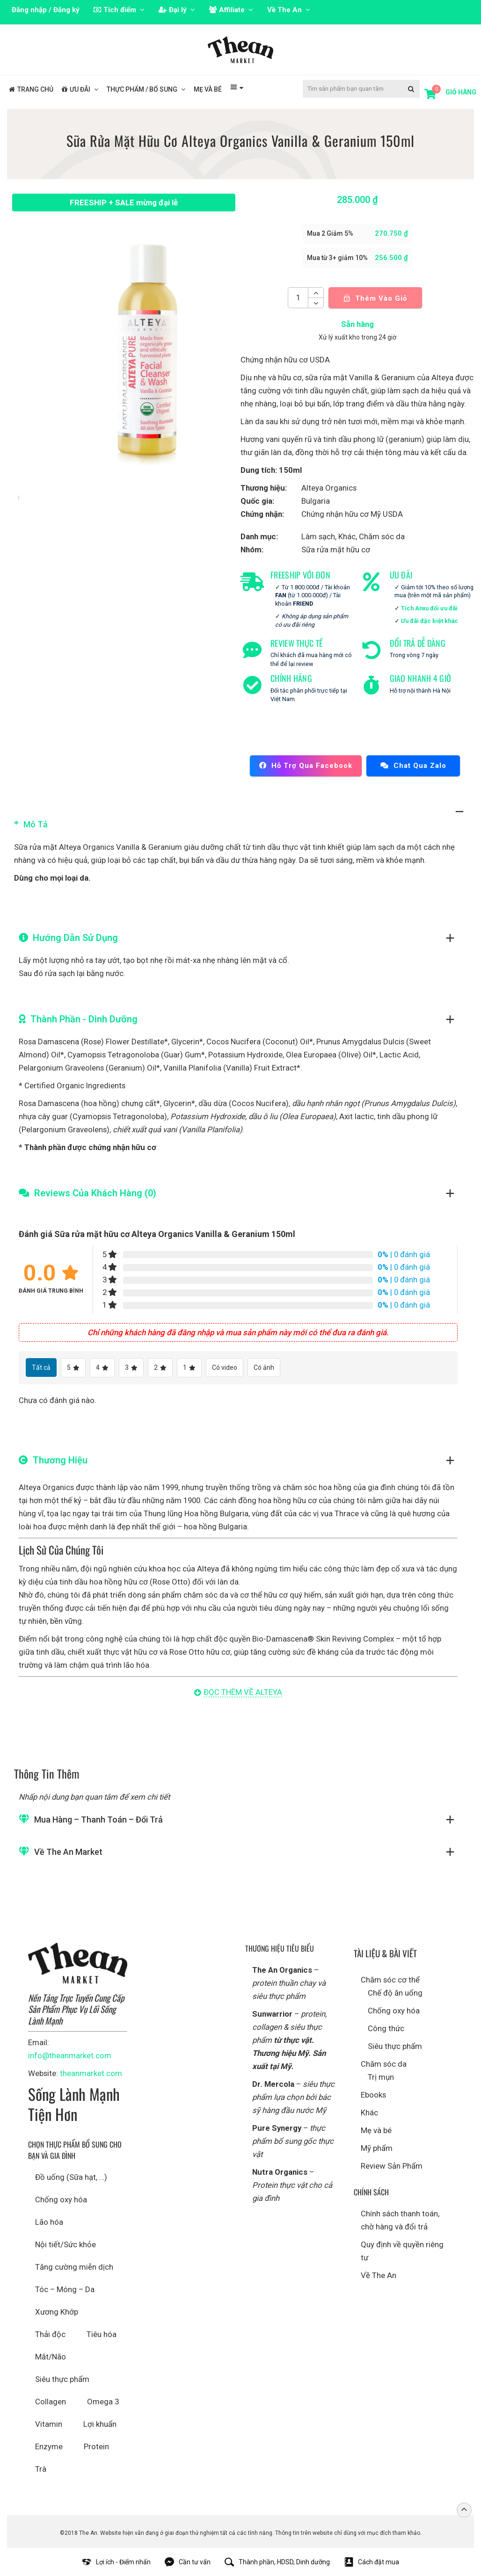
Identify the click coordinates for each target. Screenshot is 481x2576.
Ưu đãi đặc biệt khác (429, 620)
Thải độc (50, 2334)
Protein (96, 2446)
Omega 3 (103, 2401)
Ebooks (373, 2094)
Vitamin (48, 2424)
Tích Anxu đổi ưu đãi (429, 608)
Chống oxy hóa (61, 2199)
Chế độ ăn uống (395, 1992)
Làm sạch (318, 536)
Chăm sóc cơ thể (390, 1979)
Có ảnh (264, 1367)
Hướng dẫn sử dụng (75, 937)
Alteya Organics (329, 487)
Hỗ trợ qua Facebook (305, 765)
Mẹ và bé (376, 2130)
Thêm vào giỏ (375, 298)
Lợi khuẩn (100, 2424)
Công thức (386, 2028)
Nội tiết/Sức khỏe (65, 2244)
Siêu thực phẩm (62, 2379)
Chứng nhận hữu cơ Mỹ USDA (352, 514)
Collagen (50, 2401)
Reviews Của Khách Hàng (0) (95, 1193)
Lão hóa (49, 2222)
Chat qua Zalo (413, 765)
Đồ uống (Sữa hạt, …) (71, 2177)
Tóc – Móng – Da (65, 2289)
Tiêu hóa (102, 2334)
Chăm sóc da (382, 536)
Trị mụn (381, 2077)
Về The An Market (68, 1852)
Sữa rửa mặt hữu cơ (335, 549)
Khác (347, 536)
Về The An (378, 2275)
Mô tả (35, 824)
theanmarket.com (91, 2073)
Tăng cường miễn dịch (74, 2267)
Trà (40, 2469)
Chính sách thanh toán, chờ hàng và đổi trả (400, 2220)
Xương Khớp (56, 2311)
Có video (224, 1367)
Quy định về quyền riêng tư (402, 2251)
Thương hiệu (60, 1460)
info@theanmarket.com (69, 2055)
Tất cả (41, 1367)
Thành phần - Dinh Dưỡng (84, 1019)
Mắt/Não (50, 2356)
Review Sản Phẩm (392, 2166)
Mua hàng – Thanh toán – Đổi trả (98, 1819)
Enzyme (49, 2446)
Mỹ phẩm (377, 2148)
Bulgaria (315, 501)
